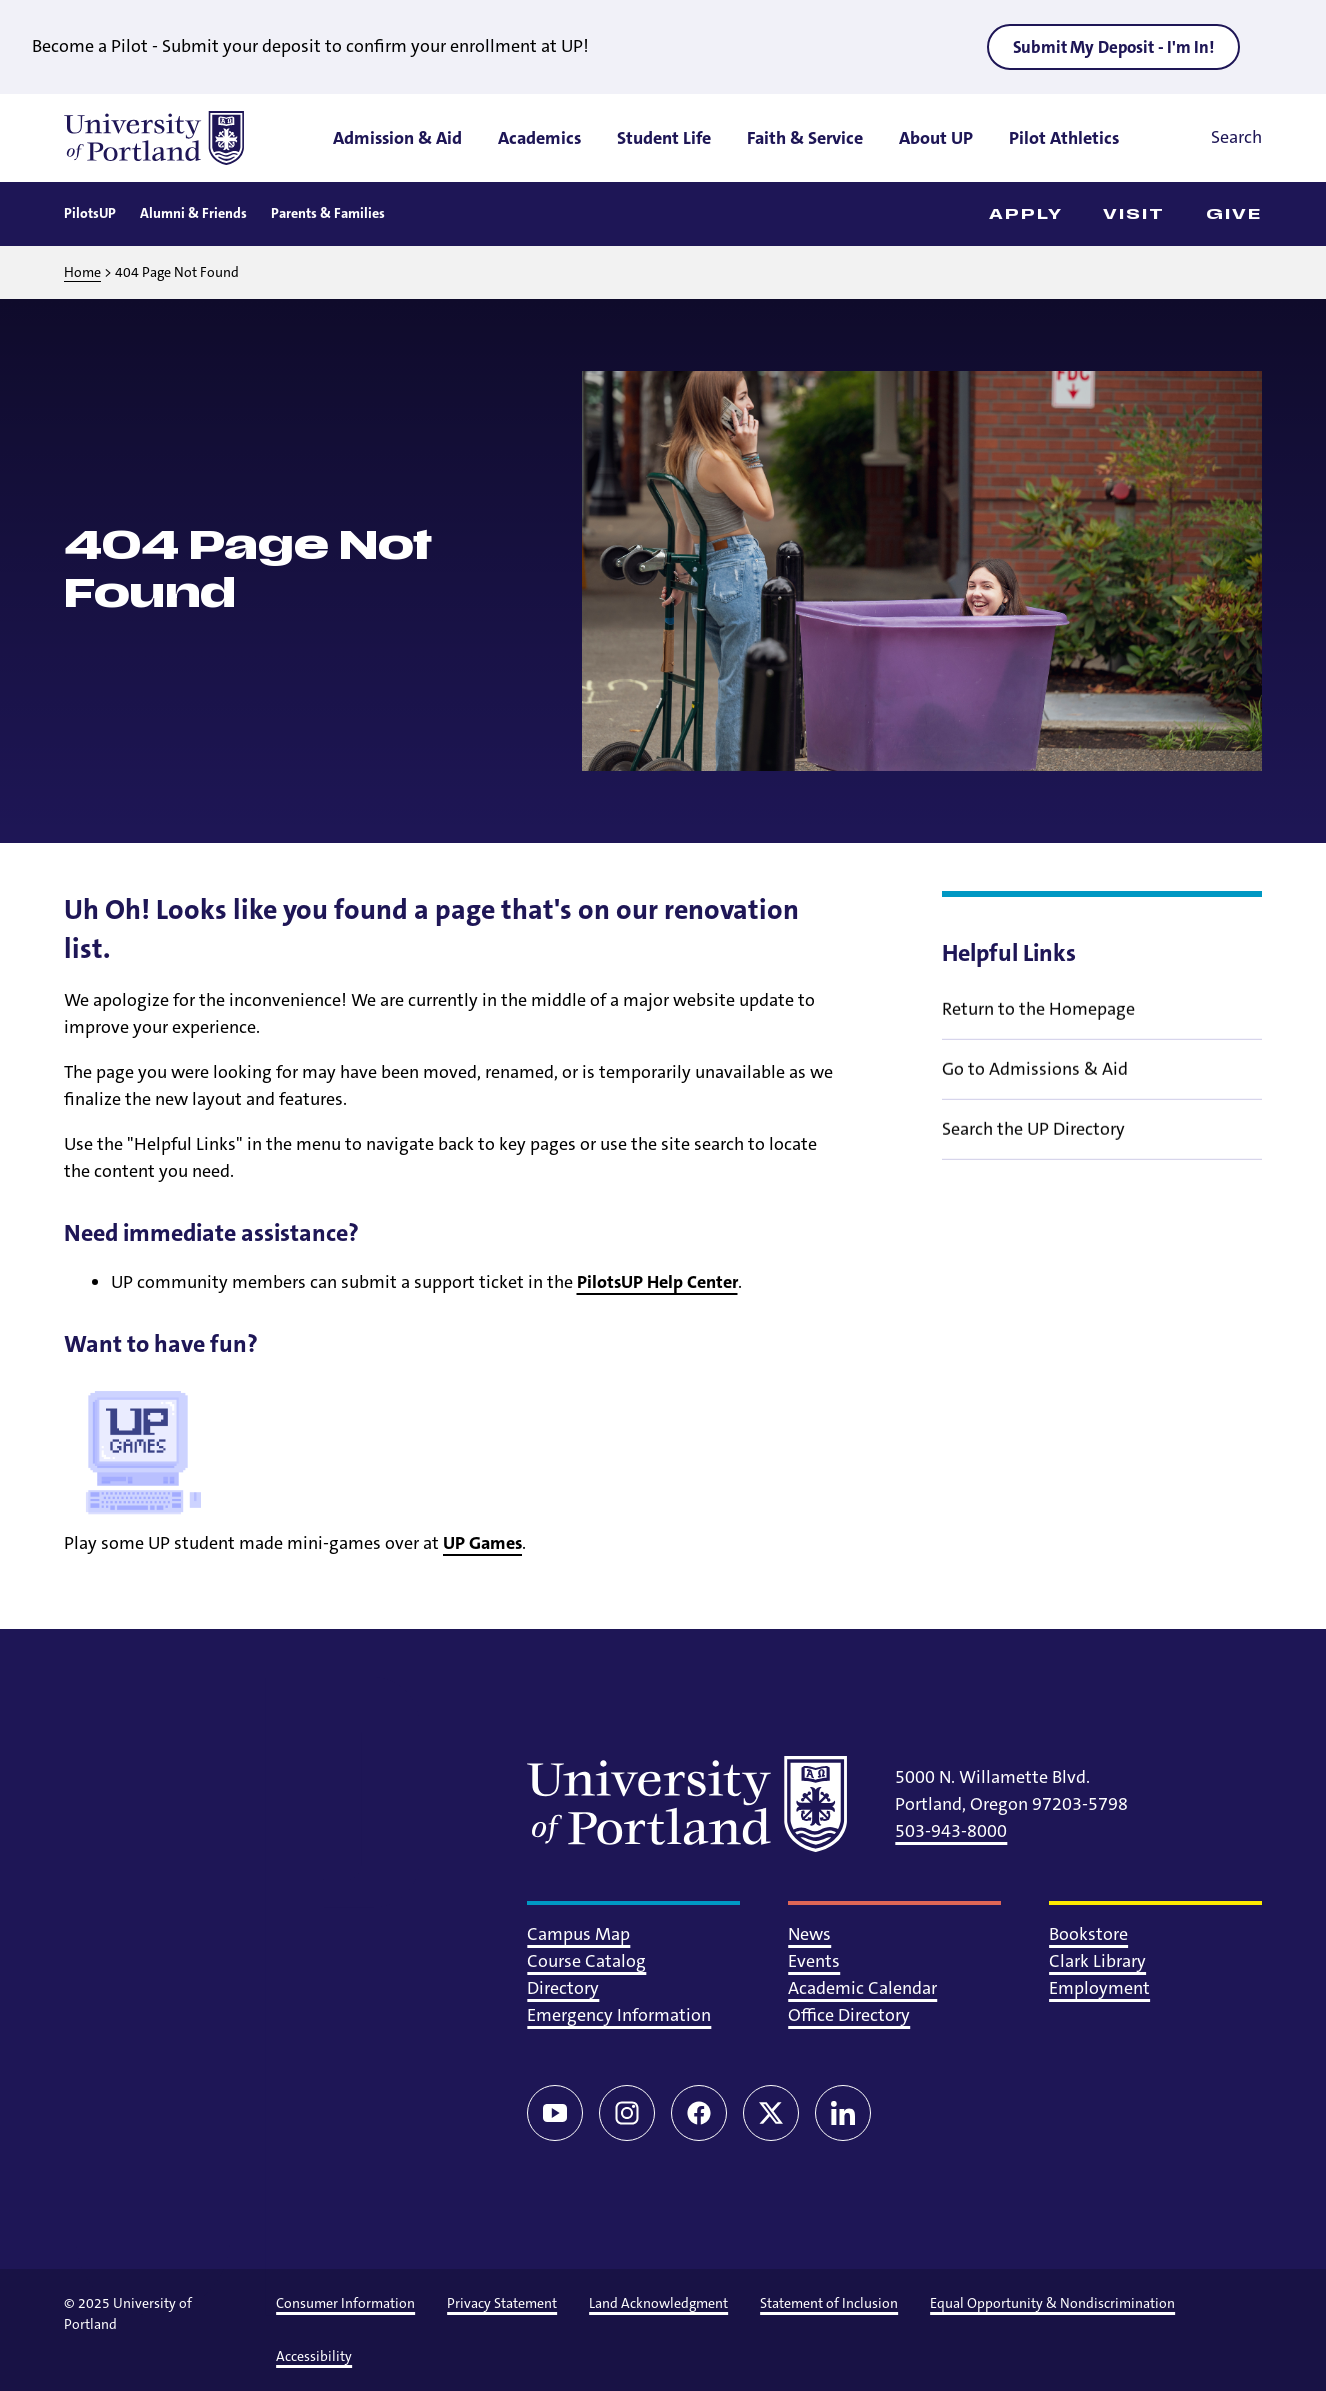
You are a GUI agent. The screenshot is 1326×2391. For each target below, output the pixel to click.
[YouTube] (555, 2113)
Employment (1099, 1988)
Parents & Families (328, 213)
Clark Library (1097, 1961)
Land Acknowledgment (658, 2303)
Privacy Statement (502, 2303)
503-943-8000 (951, 1831)
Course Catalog (586, 1961)
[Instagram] (627, 2113)
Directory (563, 1988)
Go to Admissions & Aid (1035, 1082)
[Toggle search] (1208, 138)
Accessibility (314, 2356)
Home (82, 272)
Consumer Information (345, 2303)
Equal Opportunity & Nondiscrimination (1052, 2303)
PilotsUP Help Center (657, 1282)
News (809, 1934)
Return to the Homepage (1038, 1022)
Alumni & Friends (193, 213)
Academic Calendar (862, 1988)
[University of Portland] (154, 138)
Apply (1026, 214)
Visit (1134, 214)
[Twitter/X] (771, 2113)
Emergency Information (619, 2015)
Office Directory (849, 2015)
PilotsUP (90, 213)
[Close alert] (1280, 46)
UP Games (482, 1543)
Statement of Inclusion (829, 2303)
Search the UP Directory (1033, 1142)
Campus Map (578, 1934)
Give (1234, 214)
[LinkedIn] (843, 2113)
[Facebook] (699, 2113)
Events (814, 1961)
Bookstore (1088, 1934)
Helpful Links (1009, 953)
